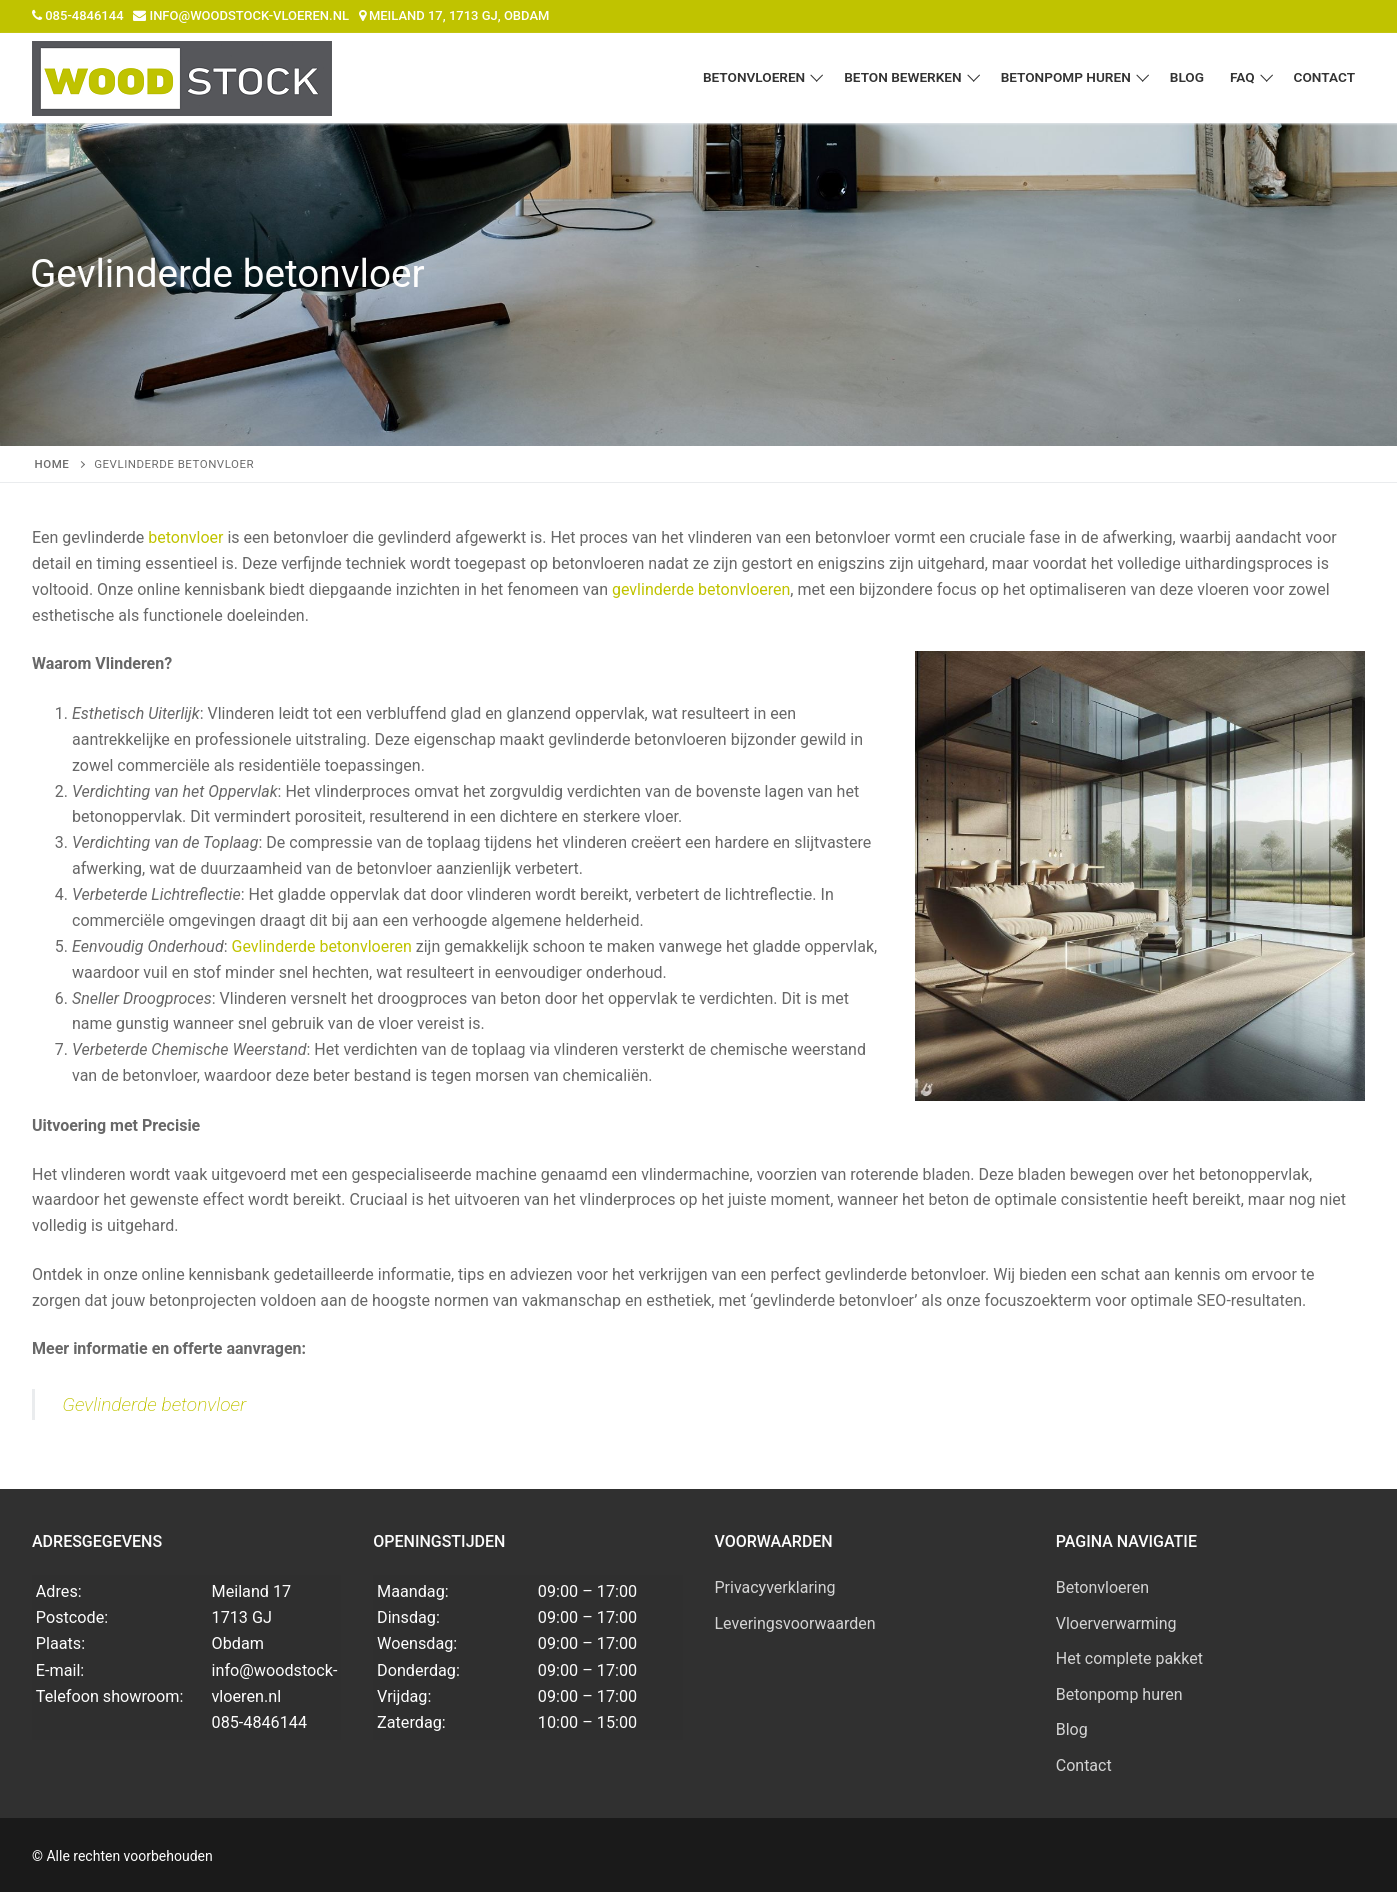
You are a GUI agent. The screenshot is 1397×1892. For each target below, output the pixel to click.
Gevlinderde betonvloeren (321, 946)
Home (52, 464)
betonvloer (185, 537)
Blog (1072, 1729)
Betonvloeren (1102, 1587)
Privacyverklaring (775, 1587)
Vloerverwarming (1116, 1623)
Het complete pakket (1129, 1658)
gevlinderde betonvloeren (701, 589)
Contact (1084, 1765)
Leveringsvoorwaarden (795, 1623)
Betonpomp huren (1119, 1694)
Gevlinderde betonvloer (154, 1404)
